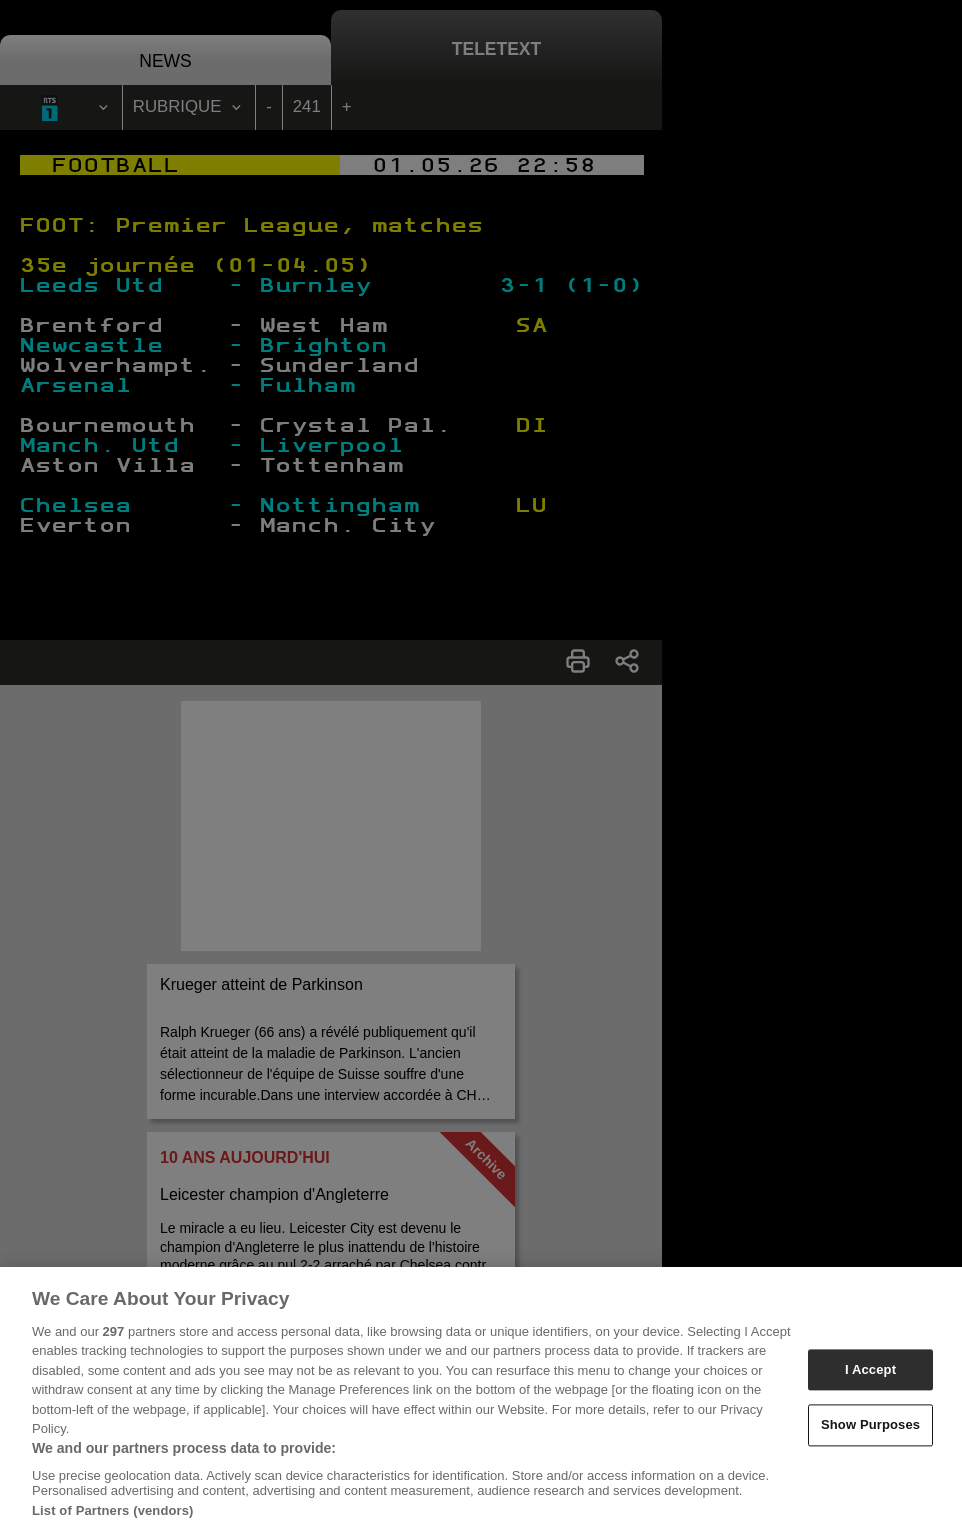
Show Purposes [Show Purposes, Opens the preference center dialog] (870, 1431)
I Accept (870, 1375)
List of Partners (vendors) (113, 1517)
